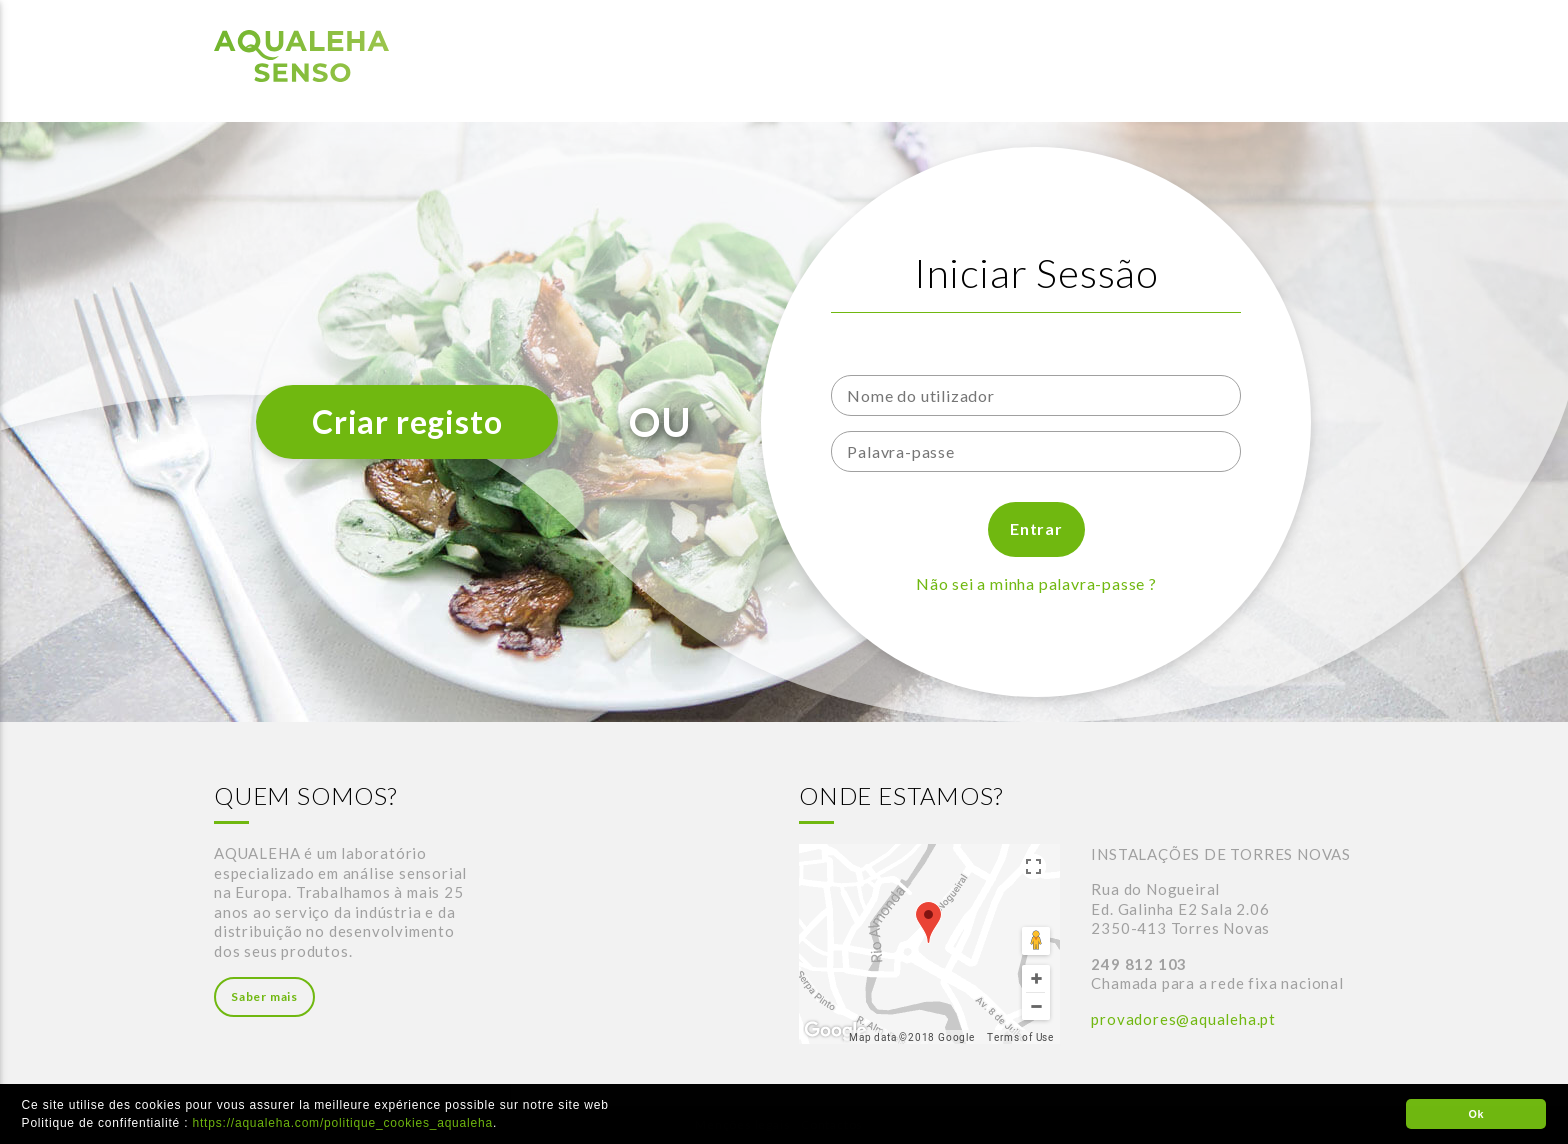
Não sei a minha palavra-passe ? (1036, 583)
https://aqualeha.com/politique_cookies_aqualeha (343, 1123)
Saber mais (264, 996)
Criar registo (407, 421)
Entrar (1036, 528)
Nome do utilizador (909, 354)
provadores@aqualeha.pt (1183, 1019)
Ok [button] (1476, 1114)
